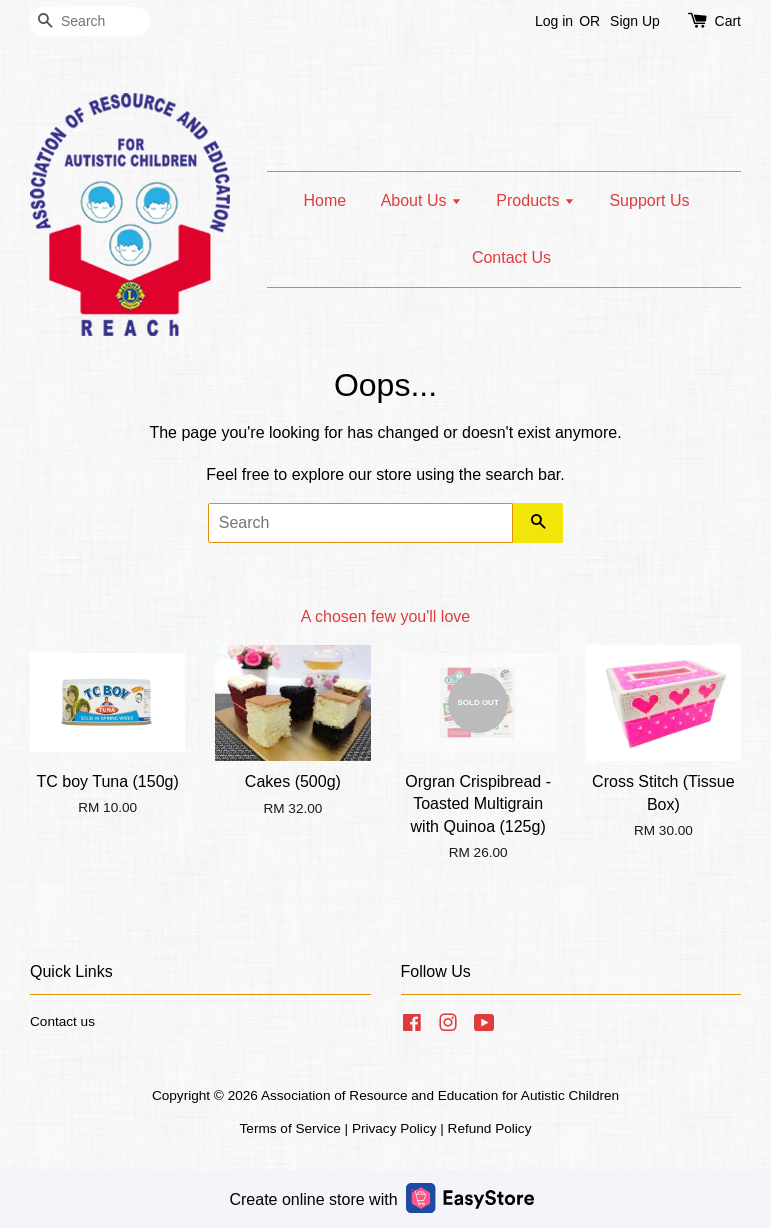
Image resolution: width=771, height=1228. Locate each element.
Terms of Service (290, 1128)
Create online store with (381, 1197)
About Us (421, 200)
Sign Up (635, 21)
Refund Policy (490, 1128)
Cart (728, 21)
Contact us (62, 1021)
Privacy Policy (394, 1128)
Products (535, 200)
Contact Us (511, 257)
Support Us (649, 200)
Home (325, 200)
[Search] (90, 21)
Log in (554, 21)
